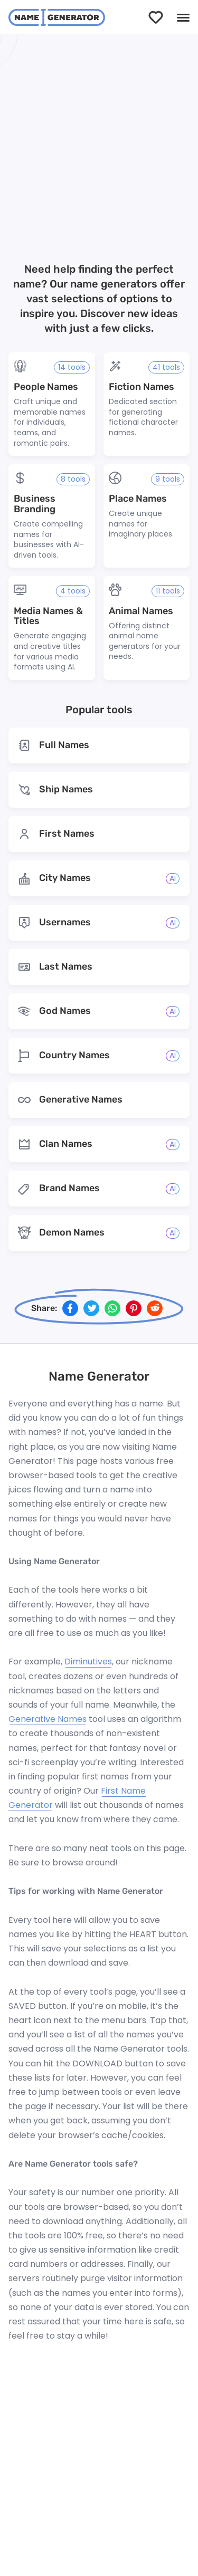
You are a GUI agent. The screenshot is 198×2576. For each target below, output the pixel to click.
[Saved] (155, 17)
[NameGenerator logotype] (56, 17)
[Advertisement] (99, 150)
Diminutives (88, 1661)
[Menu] (183, 17)
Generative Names (47, 1719)
